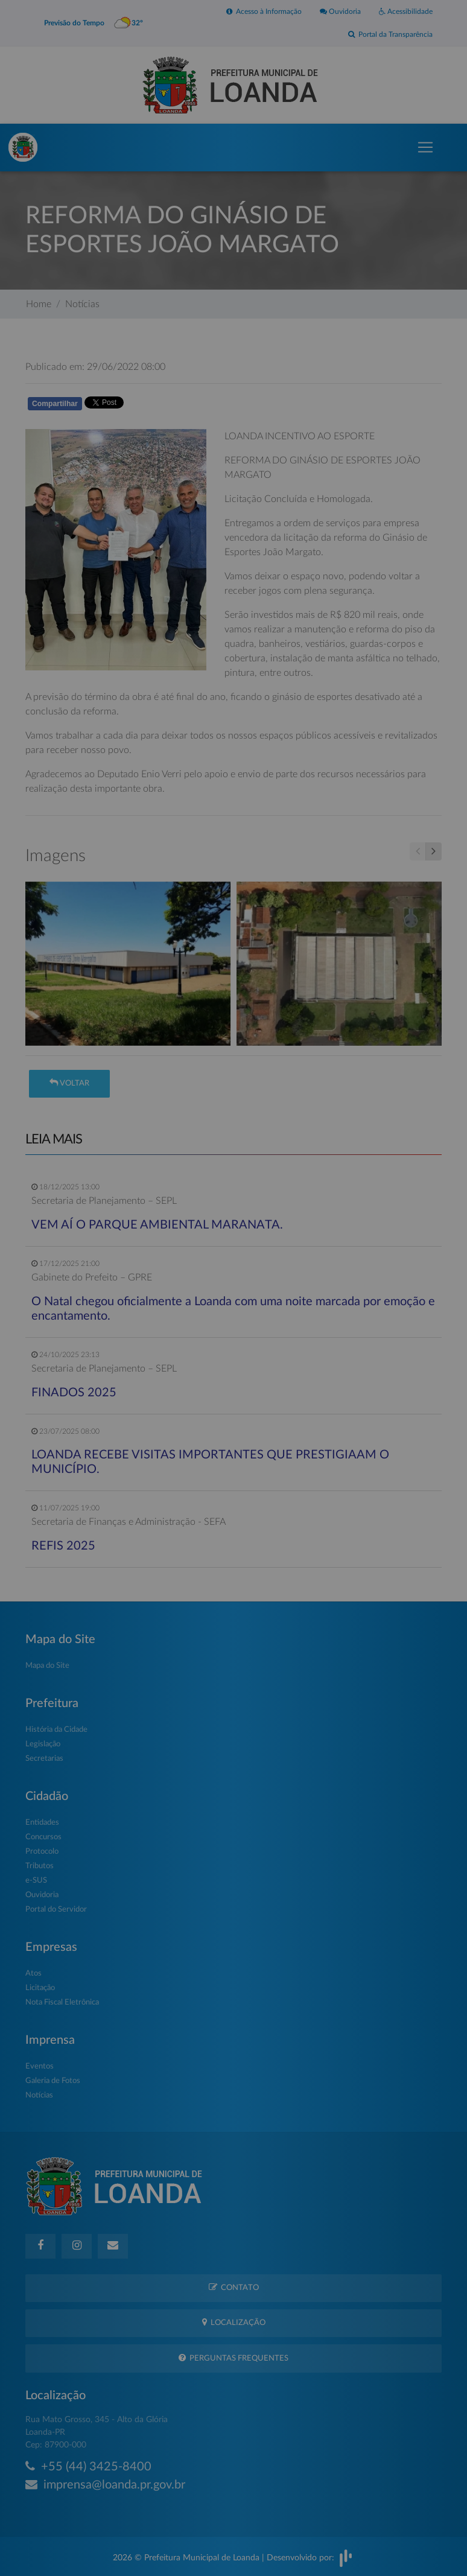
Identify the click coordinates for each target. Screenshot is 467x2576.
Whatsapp (165, 405)
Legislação (42, 1744)
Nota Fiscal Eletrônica (62, 2002)
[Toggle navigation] (425, 147)
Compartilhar (55, 403)
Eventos (39, 2066)
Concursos (43, 1837)
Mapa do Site (47, 1666)
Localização (233, 2322)
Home (38, 304)
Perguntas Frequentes (233, 2357)
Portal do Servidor (56, 1909)
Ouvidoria (340, 11)
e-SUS (36, 1880)
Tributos (39, 1866)
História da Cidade (56, 1730)
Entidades (42, 1823)
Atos (33, 1973)
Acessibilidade (406, 11)
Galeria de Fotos (52, 2081)
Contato (234, 2287)
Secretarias (44, 1759)
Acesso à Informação (264, 11)
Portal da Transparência (390, 34)
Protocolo (42, 1852)
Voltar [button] (69, 1082)
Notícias (82, 304)
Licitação (40, 1988)
